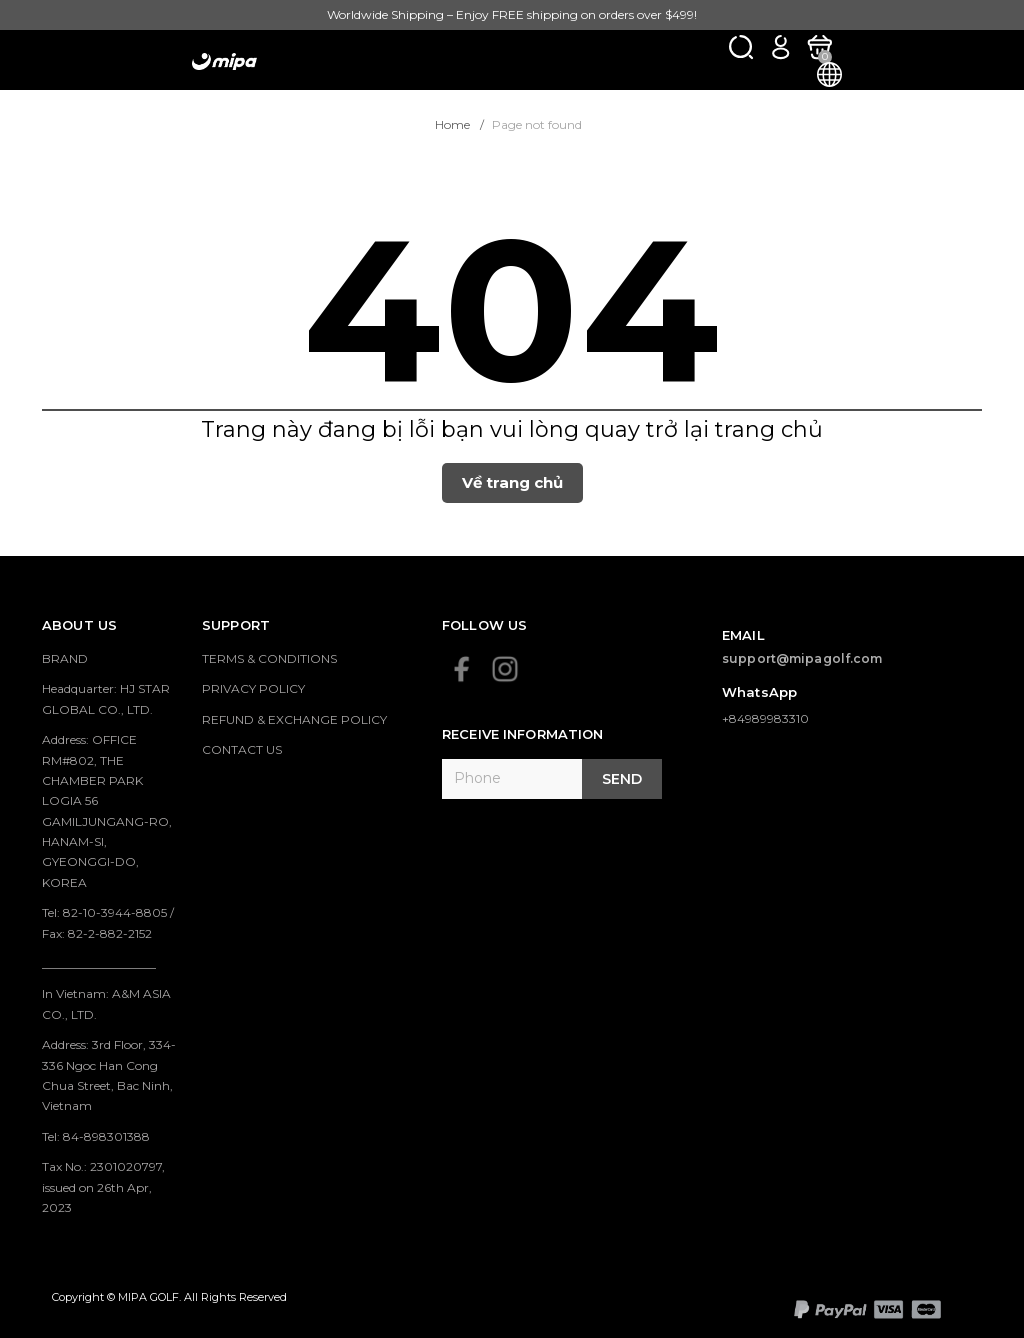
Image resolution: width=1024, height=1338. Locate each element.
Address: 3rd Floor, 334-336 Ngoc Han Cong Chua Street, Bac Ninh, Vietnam (109, 1075)
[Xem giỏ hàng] (819, 46)
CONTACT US (242, 749)
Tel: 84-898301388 (96, 1136)
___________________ (99, 963)
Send (622, 779)
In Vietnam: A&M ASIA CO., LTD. (106, 1003)
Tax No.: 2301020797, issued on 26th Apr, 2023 (103, 1187)
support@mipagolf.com (802, 658)
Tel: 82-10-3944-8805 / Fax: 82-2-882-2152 (108, 922)
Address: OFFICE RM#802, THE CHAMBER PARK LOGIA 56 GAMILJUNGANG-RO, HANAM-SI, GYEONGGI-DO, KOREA (107, 811)
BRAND (65, 658)
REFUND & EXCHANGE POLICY (294, 719)
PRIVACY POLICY (253, 688)
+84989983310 (765, 718)
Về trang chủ (512, 482)
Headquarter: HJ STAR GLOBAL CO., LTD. (106, 698)
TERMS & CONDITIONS (269, 658)
